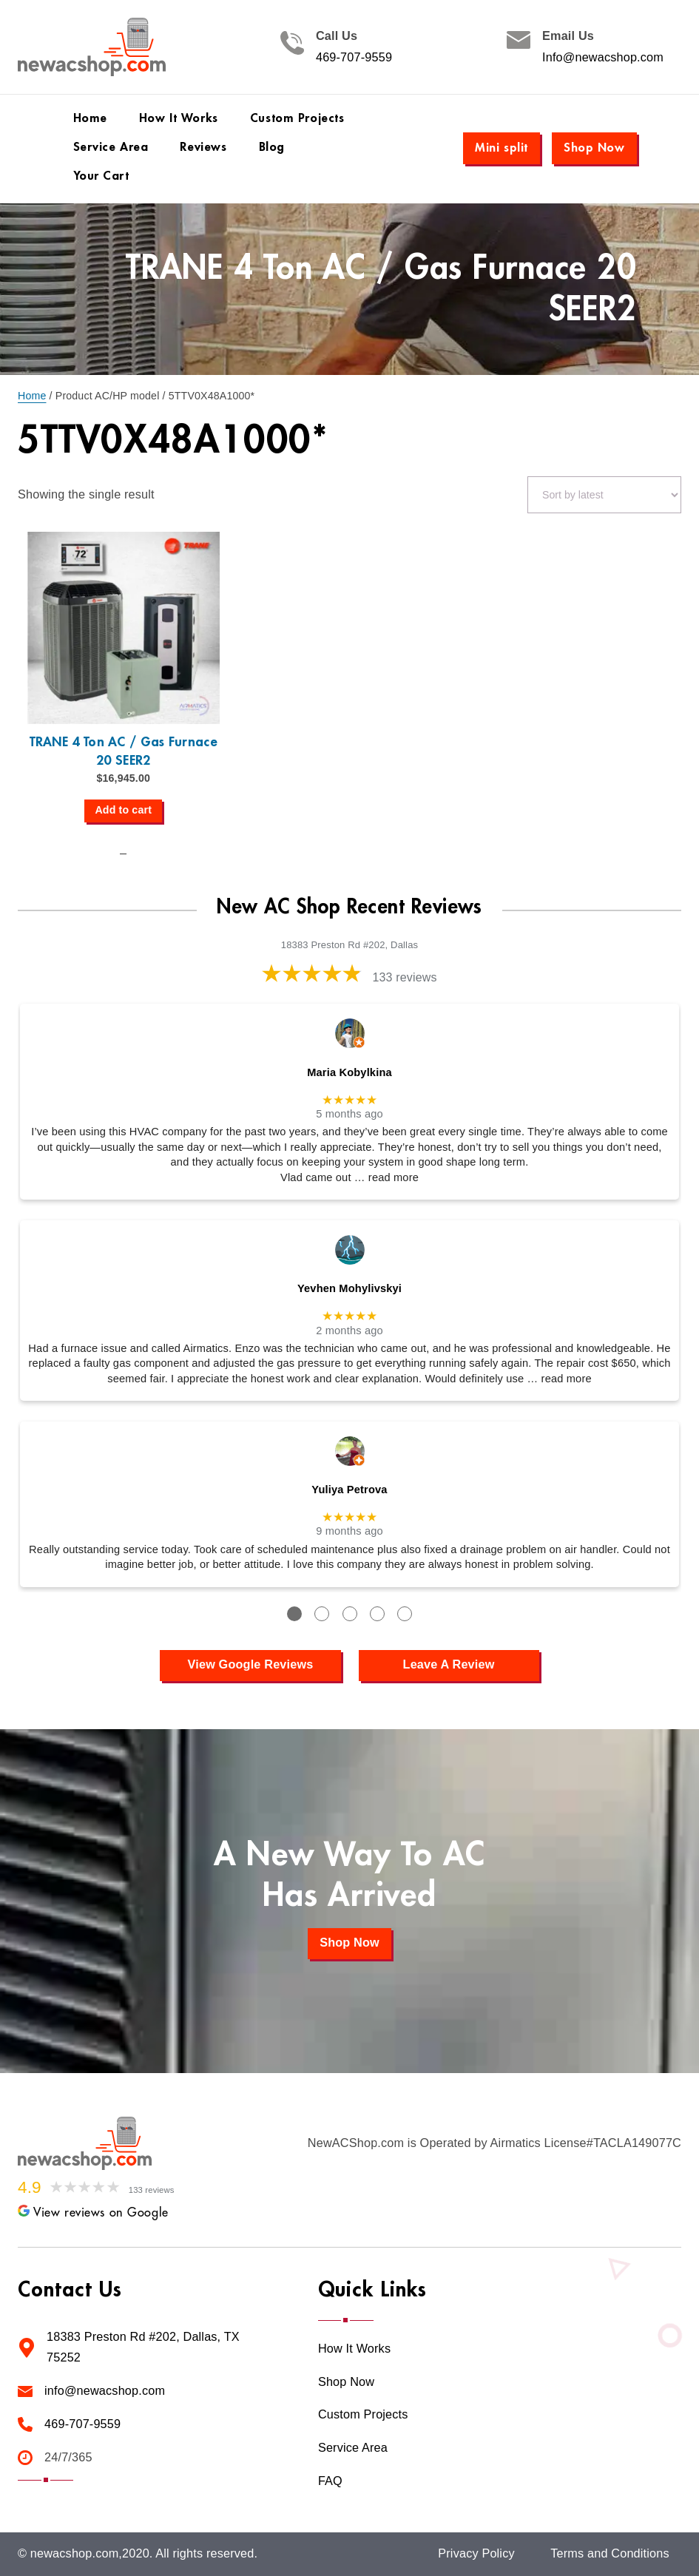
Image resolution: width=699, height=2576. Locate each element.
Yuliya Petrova (349, 1489)
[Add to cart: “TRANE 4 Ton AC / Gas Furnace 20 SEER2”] (123, 810)
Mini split (501, 148)
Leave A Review (449, 1664)
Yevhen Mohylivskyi (349, 1288)
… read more (386, 1177)
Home (32, 396)
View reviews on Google (93, 2213)
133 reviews (404, 977)
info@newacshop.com (104, 2391)
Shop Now (594, 148)
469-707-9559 (354, 57)
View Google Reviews (251, 1664)
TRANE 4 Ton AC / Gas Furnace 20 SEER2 (123, 751)
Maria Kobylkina (349, 1072)
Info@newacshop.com (602, 57)
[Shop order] (604, 494)
